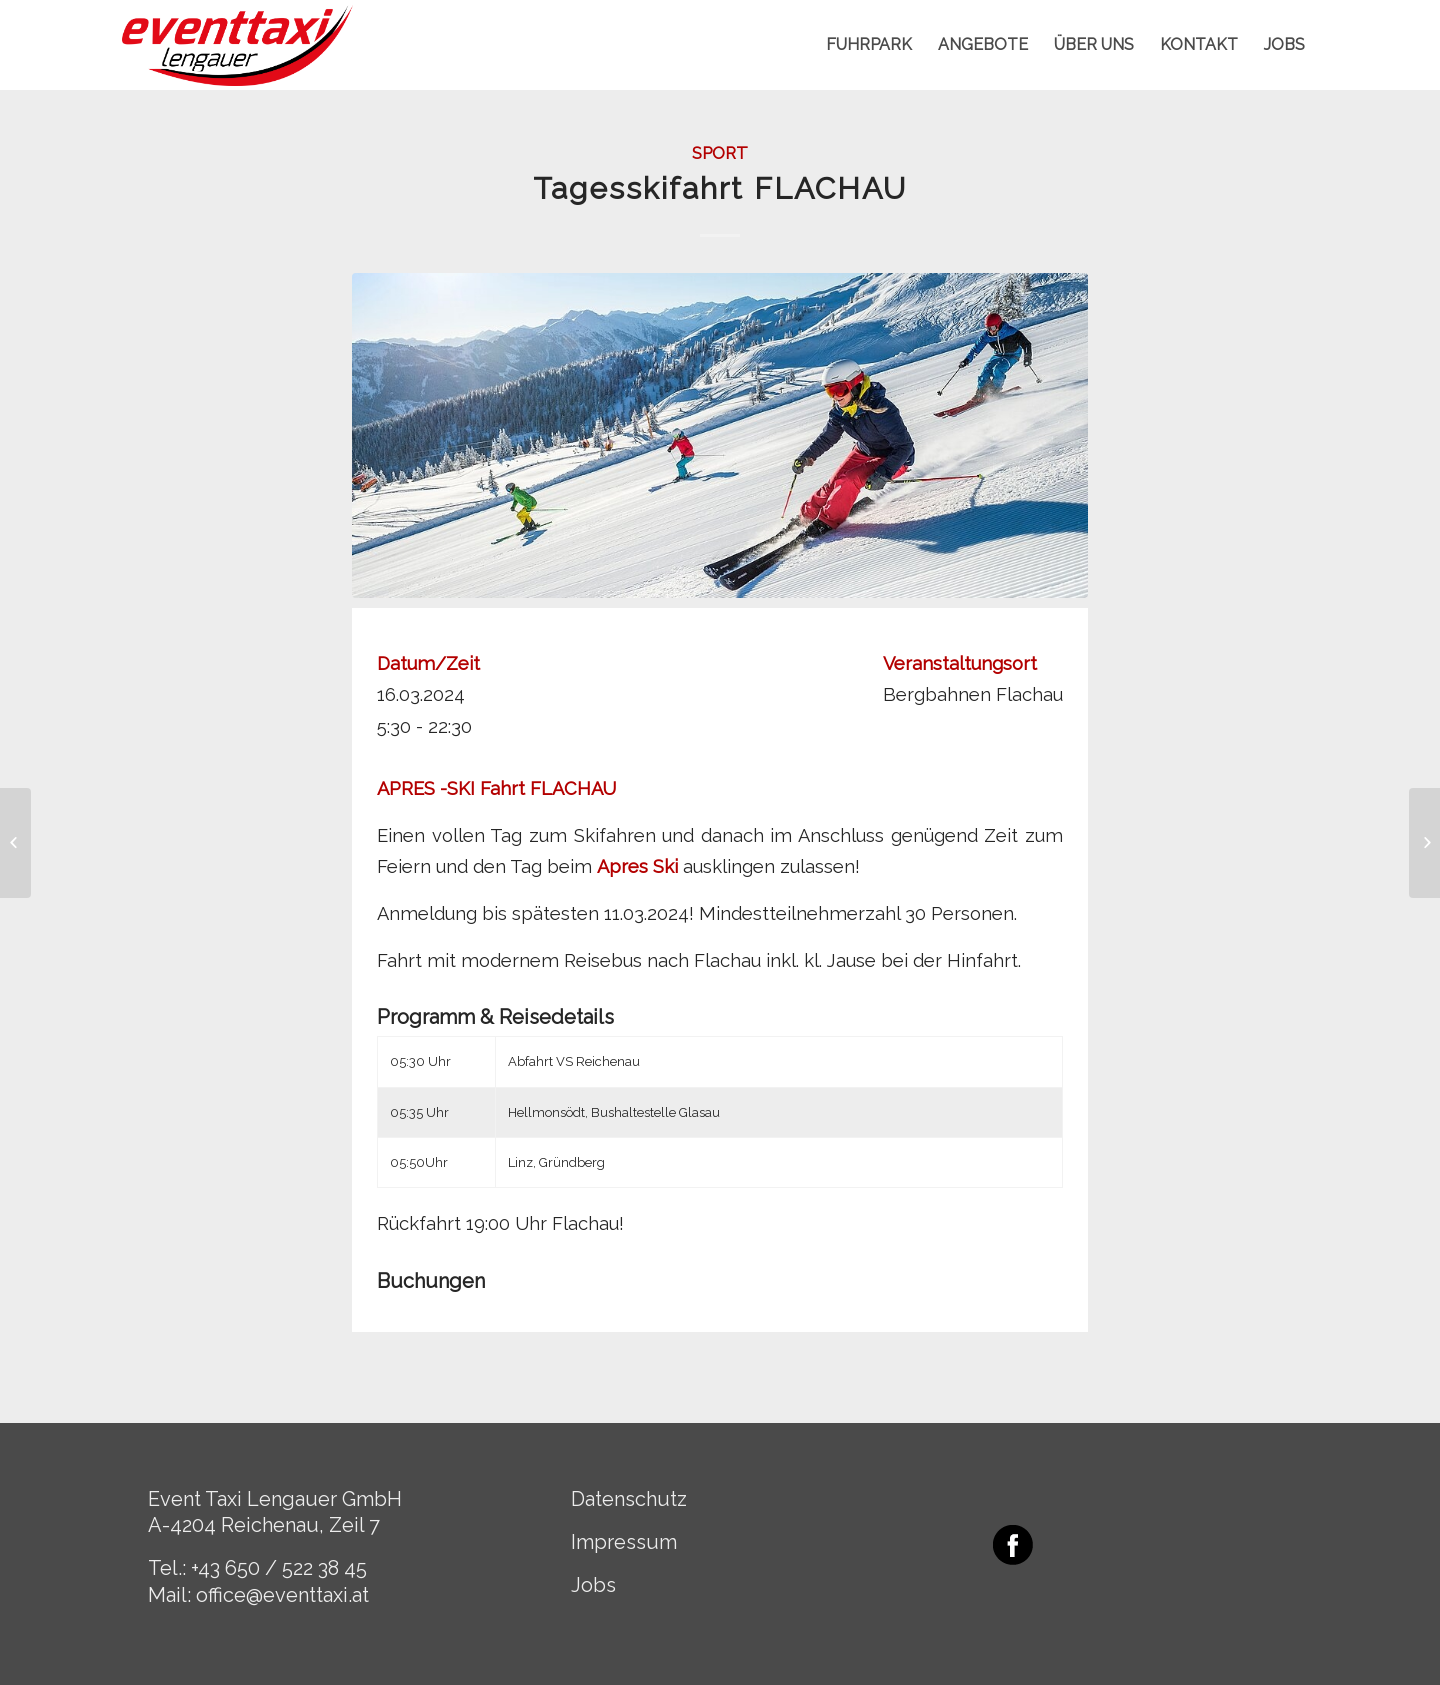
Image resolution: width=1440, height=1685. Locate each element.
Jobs (593, 1585)
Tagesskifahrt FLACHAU (720, 188)
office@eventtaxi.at (282, 1595)
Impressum (624, 1542)
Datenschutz (629, 1499)
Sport (720, 153)
